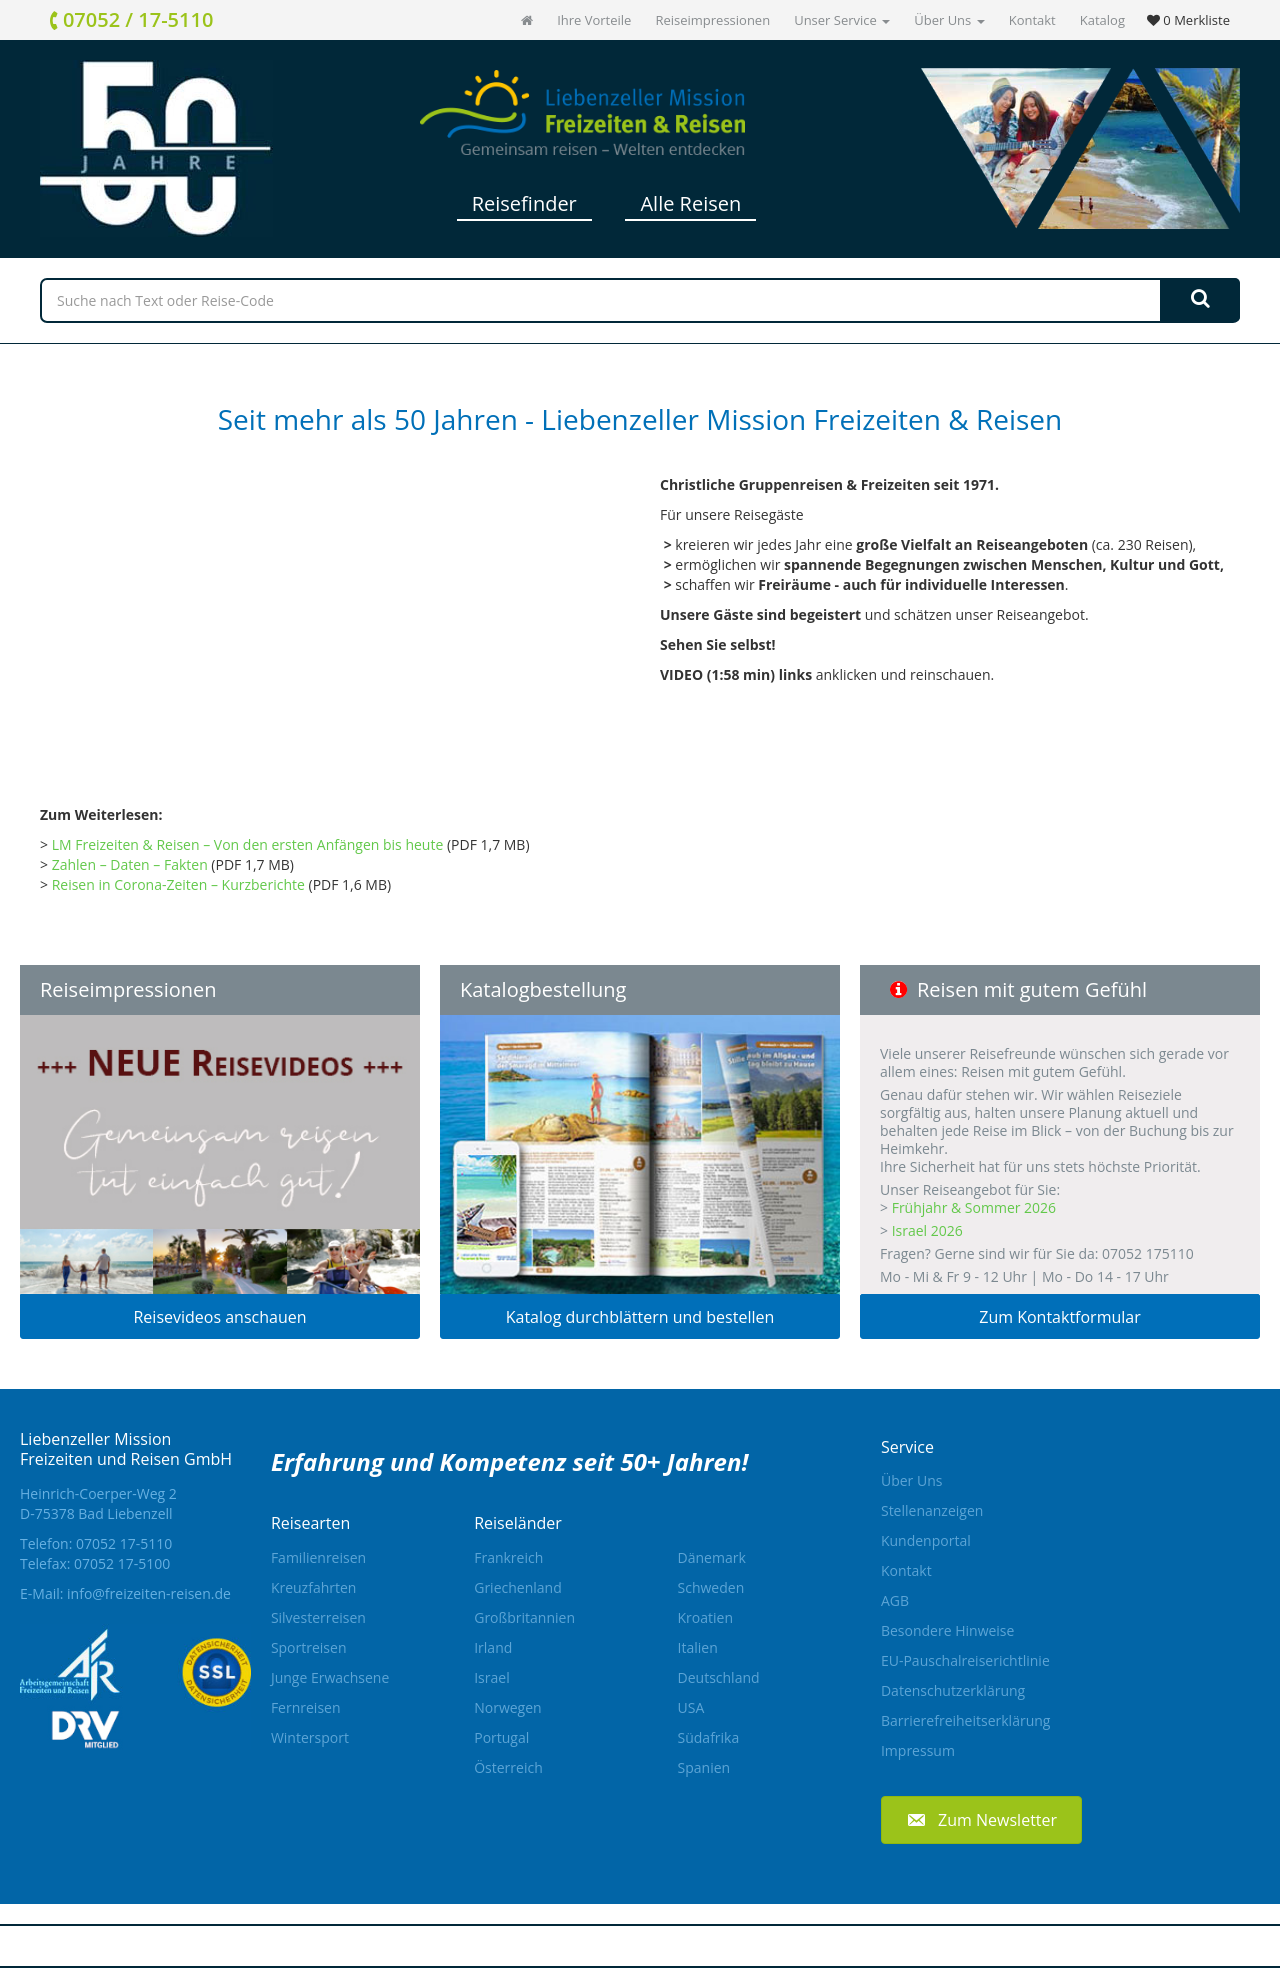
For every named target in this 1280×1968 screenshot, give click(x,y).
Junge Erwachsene (330, 1677)
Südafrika (709, 1737)
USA (691, 1707)
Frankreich (508, 1557)
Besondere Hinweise (947, 1630)
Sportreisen (309, 1647)
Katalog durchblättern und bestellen (640, 1317)
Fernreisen (306, 1707)
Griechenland (518, 1587)
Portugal (501, 1737)
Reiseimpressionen (712, 20)
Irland (493, 1647)
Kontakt (1032, 20)
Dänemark (712, 1557)
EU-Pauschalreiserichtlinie (965, 1660)
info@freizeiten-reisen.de (149, 1593)
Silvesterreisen (318, 1617)
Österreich (508, 1767)
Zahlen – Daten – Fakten (130, 864)
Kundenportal (926, 1540)
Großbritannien (524, 1617)
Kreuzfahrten (314, 1587)
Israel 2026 (927, 1230)
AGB (895, 1600)
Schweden (711, 1587)
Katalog (1102, 20)
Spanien (704, 1767)
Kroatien (705, 1617)
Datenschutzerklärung (953, 1690)
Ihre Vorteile (594, 20)
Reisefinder (524, 203)
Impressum (918, 1750)
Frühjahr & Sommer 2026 (974, 1207)
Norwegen (507, 1707)
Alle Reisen (690, 203)
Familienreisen (318, 1557)
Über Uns (949, 20)
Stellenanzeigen (932, 1510)
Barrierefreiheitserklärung (965, 1720)
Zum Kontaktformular (1060, 1317)
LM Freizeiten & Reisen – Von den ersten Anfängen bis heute (248, 844)
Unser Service (842, 20)
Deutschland (719, 1677)
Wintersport (310, 1737)
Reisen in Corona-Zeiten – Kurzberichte (178, 884)
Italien (698, 1647)
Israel (491, 1677)
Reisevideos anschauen (219, 1317)
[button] (981, 1819)
